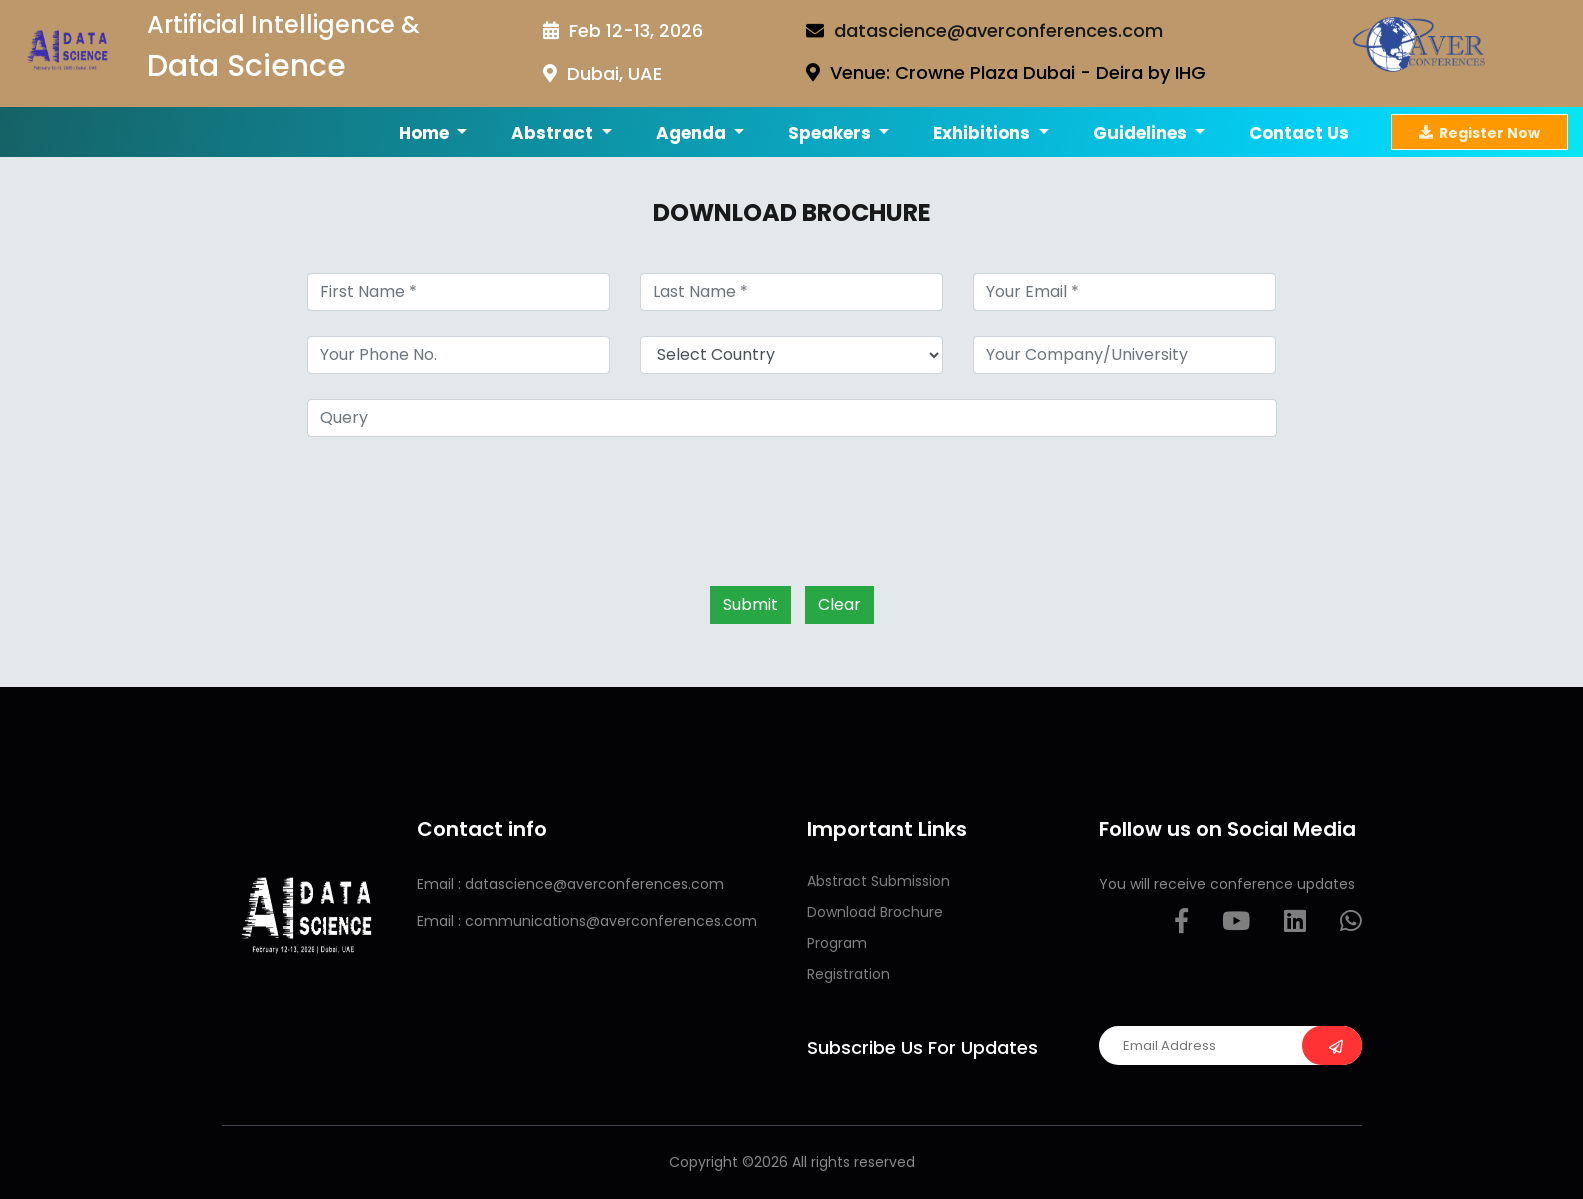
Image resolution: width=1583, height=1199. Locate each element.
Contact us (1299, 133)
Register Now (1479, 132)
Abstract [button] (554, 133)
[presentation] (459, 501)
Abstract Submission (878, 881)
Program (837, 943)
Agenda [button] (693, 133)
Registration (848, 974)
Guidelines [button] (1142, 133)
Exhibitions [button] (983, 133)
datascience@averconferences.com (998, 30)
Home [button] (426, 133)
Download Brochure (875, 912)
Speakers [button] (831, 133)
